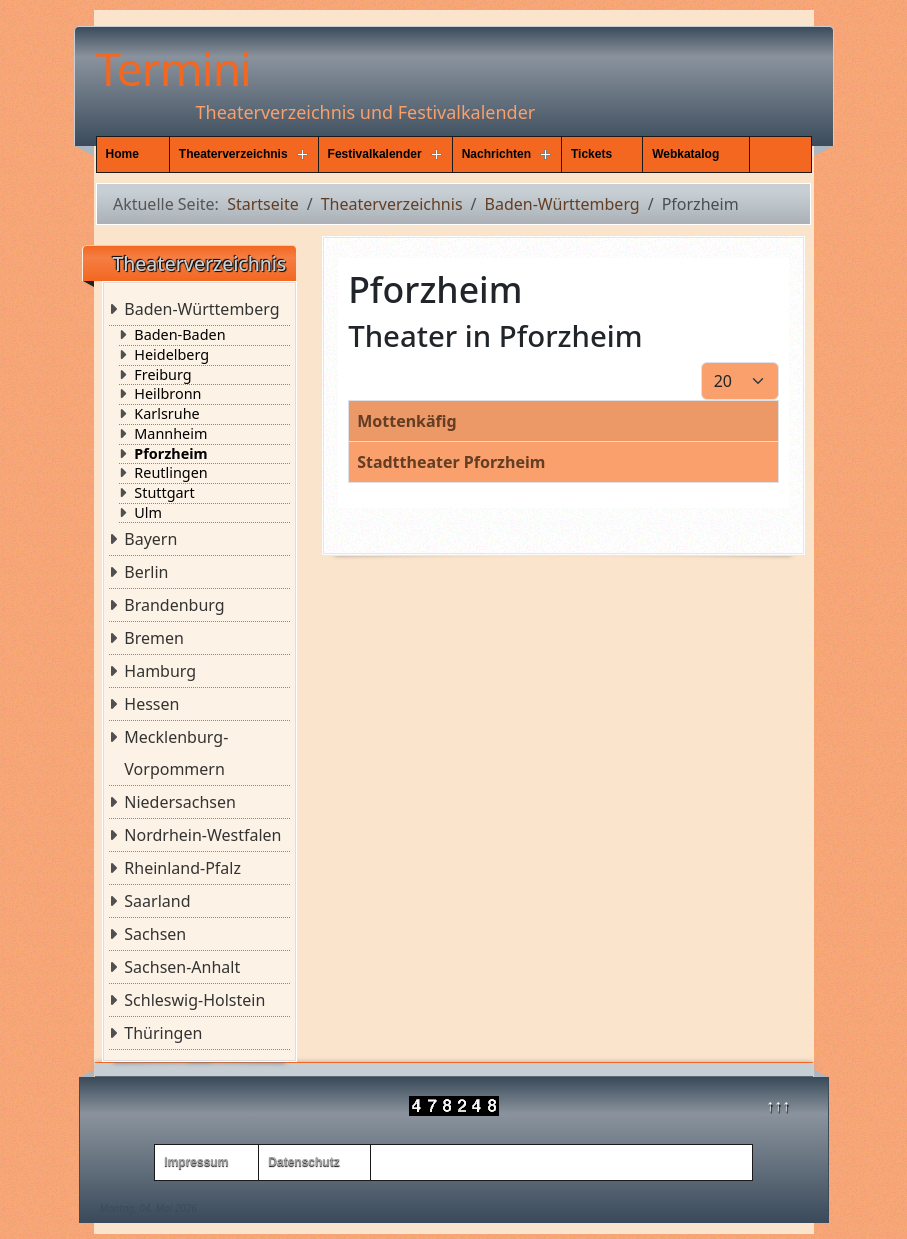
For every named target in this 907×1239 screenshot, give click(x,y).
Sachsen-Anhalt (182, 967)
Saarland (157, 901)
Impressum (196, 1162)
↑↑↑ (778, 1105)
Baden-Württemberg (201, 309)
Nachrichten (496, 154)
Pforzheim (170, 454)
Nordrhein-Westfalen (202, 835)
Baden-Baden (179, 335)
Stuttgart (164, 493)
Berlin (146, 572)
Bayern (150, 539)
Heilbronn (167, 394)
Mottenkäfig (407, 421)
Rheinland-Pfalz (182, 868)
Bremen (154, 638)
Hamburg (160, 671)
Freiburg (162, 375)
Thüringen (163, 1033)
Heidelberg (171, 355)
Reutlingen (170, 473)
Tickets (591, 154)
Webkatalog (685, 154)
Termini (173, 68)
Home (122, 154)
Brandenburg (174, 605)
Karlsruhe (166, 414)
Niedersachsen (180, 802)
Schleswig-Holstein (194, 1000)
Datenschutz (303, 1162)
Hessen (151, 704)
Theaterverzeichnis (233, 154)
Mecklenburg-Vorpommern (176, 753)
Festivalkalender (375, 154)
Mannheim (170, 434)
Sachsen (155, 934)
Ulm (148, 513)
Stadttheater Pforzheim (451, 462)
